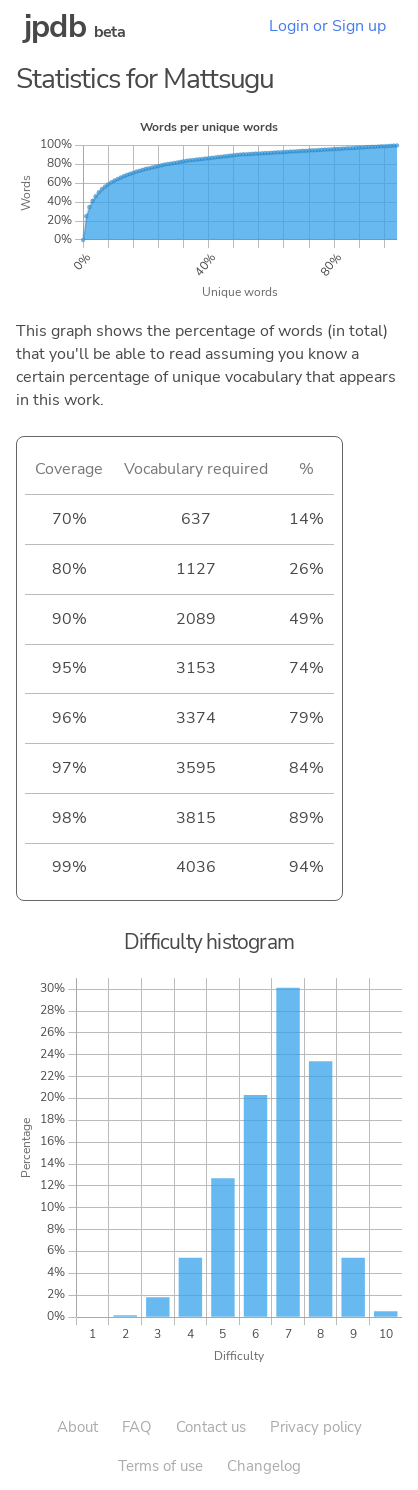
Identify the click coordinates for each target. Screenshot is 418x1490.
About (77, 1427)
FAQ (137, 1427)
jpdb (55, 26)
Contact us (211, 1427)
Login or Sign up (327, 26)
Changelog (264, 1466)
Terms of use (160, 1466)
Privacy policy (316, 1427)
